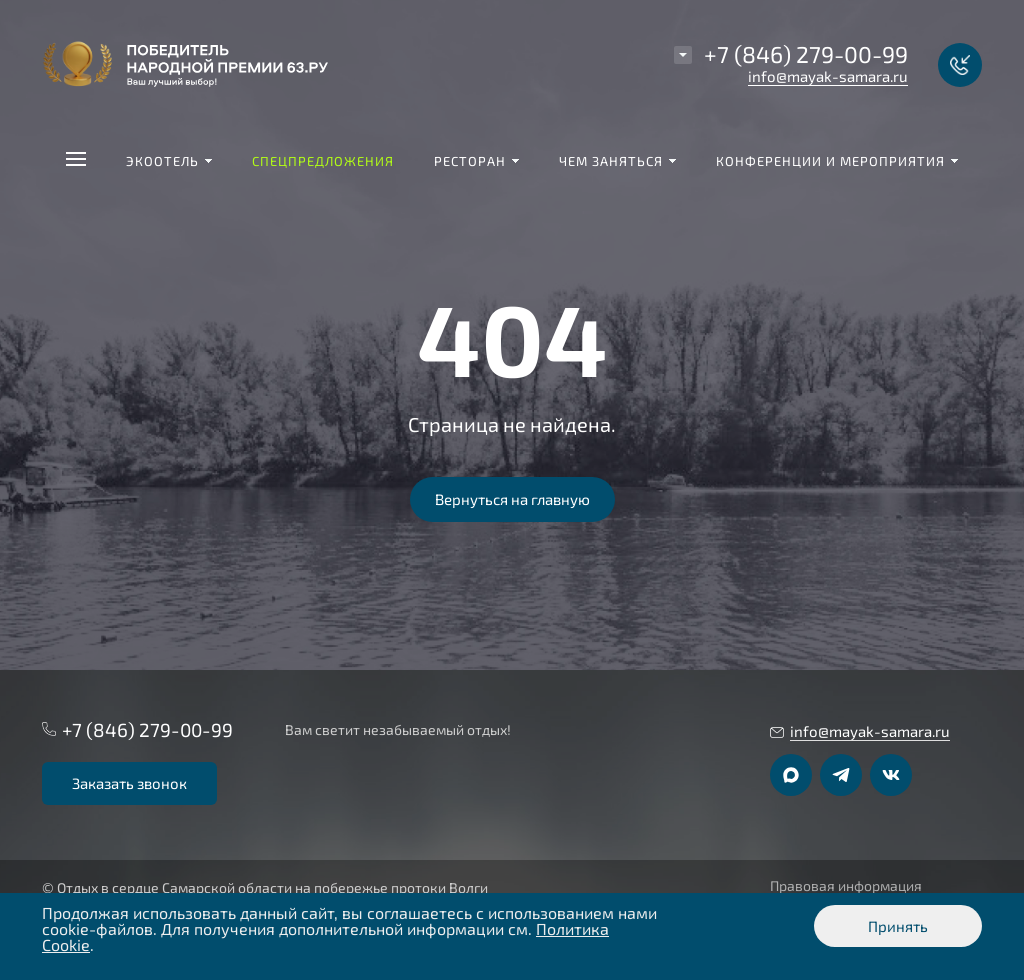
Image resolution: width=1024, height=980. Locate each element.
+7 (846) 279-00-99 (806, 54)
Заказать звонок (129, 783)
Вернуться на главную (512, 499)
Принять (898, 926)
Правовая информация (846, 886)
